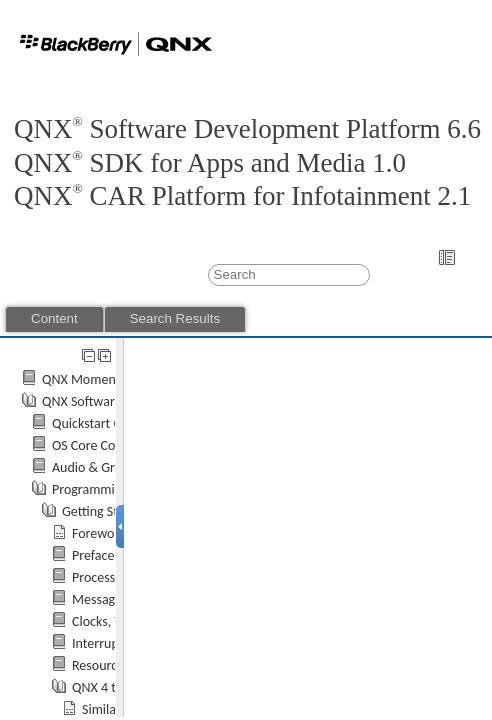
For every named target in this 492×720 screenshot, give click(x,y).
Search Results (175, 318)
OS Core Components (112, 445)
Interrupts (100, 643)
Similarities (113, 709)
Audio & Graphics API (112, 467)
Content (54, 318)
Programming (90, 489)
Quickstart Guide (99, 423)
